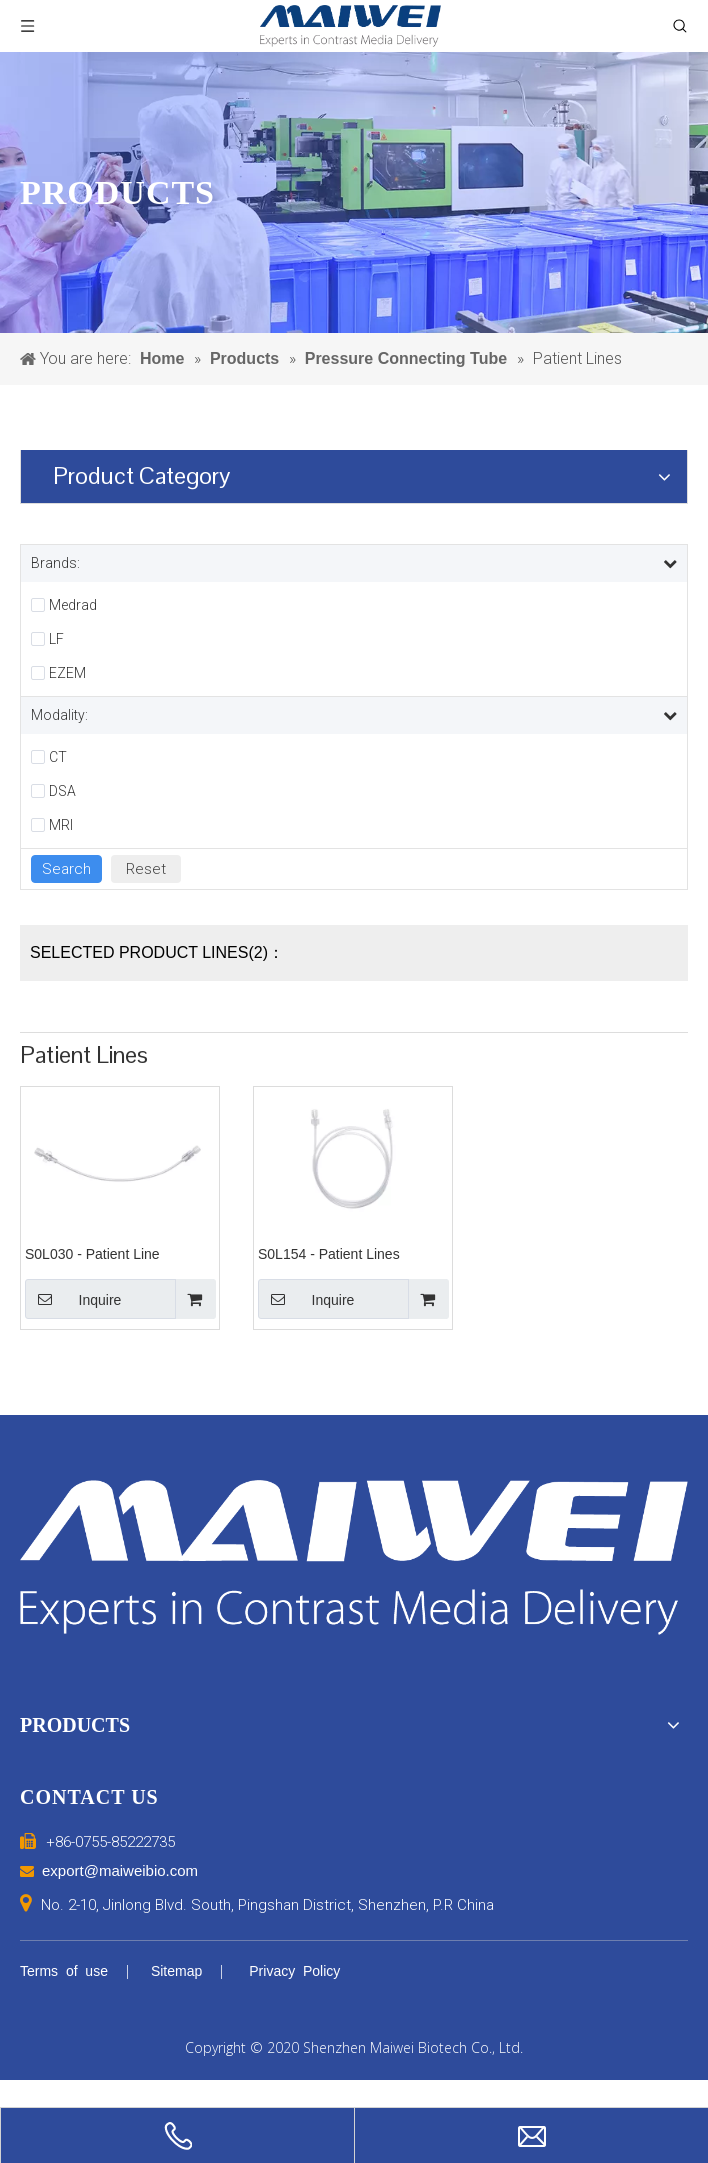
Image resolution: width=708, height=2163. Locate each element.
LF (56, 639)
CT (58, 757)
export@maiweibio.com (120, 1870)
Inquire (73, 1299)
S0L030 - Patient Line (92, 1254)
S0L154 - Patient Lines (329, 1254)
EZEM (67, 673)
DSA (62, 791)
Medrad (73, 605)
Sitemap (176, 1971)
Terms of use (64, 1971)
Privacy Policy (294, 1971)
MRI (61, 825)
